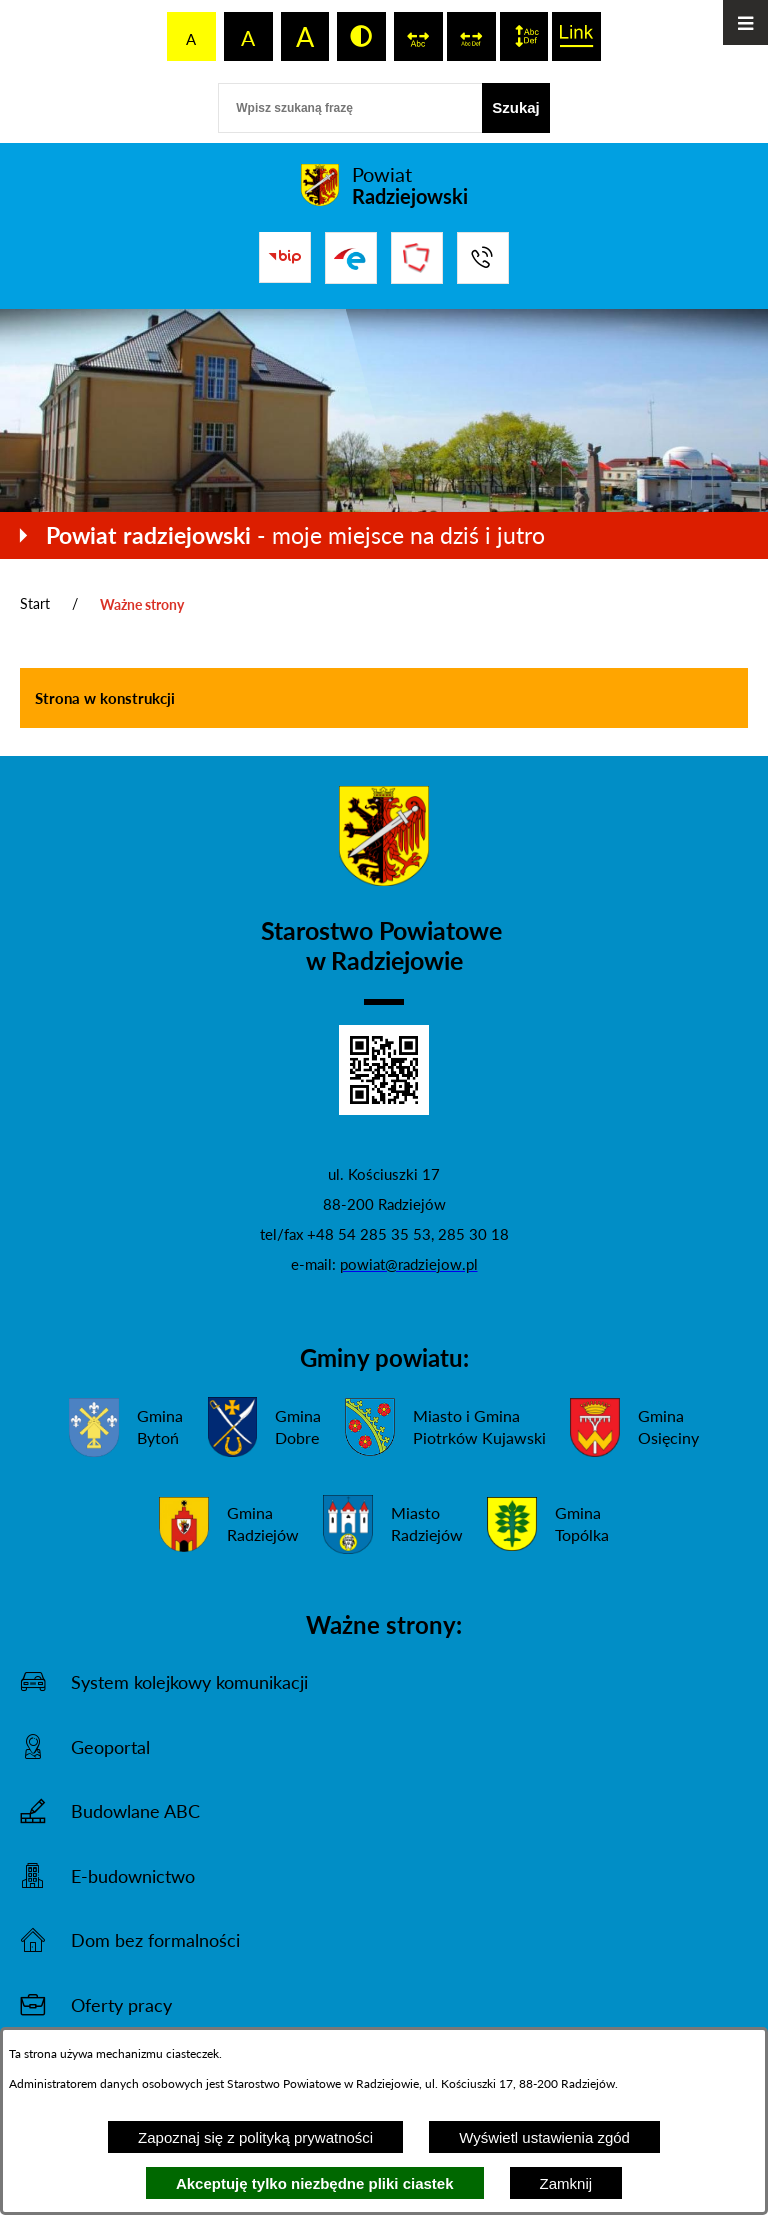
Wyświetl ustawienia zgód (544, 2137)
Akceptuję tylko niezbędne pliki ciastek (315, 2183)
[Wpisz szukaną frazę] (350, 108)
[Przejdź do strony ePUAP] (351, 258)
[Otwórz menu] (745, 22)
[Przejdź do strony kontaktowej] (483, 258)
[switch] (418, 36)
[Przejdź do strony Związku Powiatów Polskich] (417, 258)
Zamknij (566, 2183)
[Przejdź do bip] (285, 257)
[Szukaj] (516, 108)
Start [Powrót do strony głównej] (35, 603)
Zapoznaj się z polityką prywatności (255, 2137)
